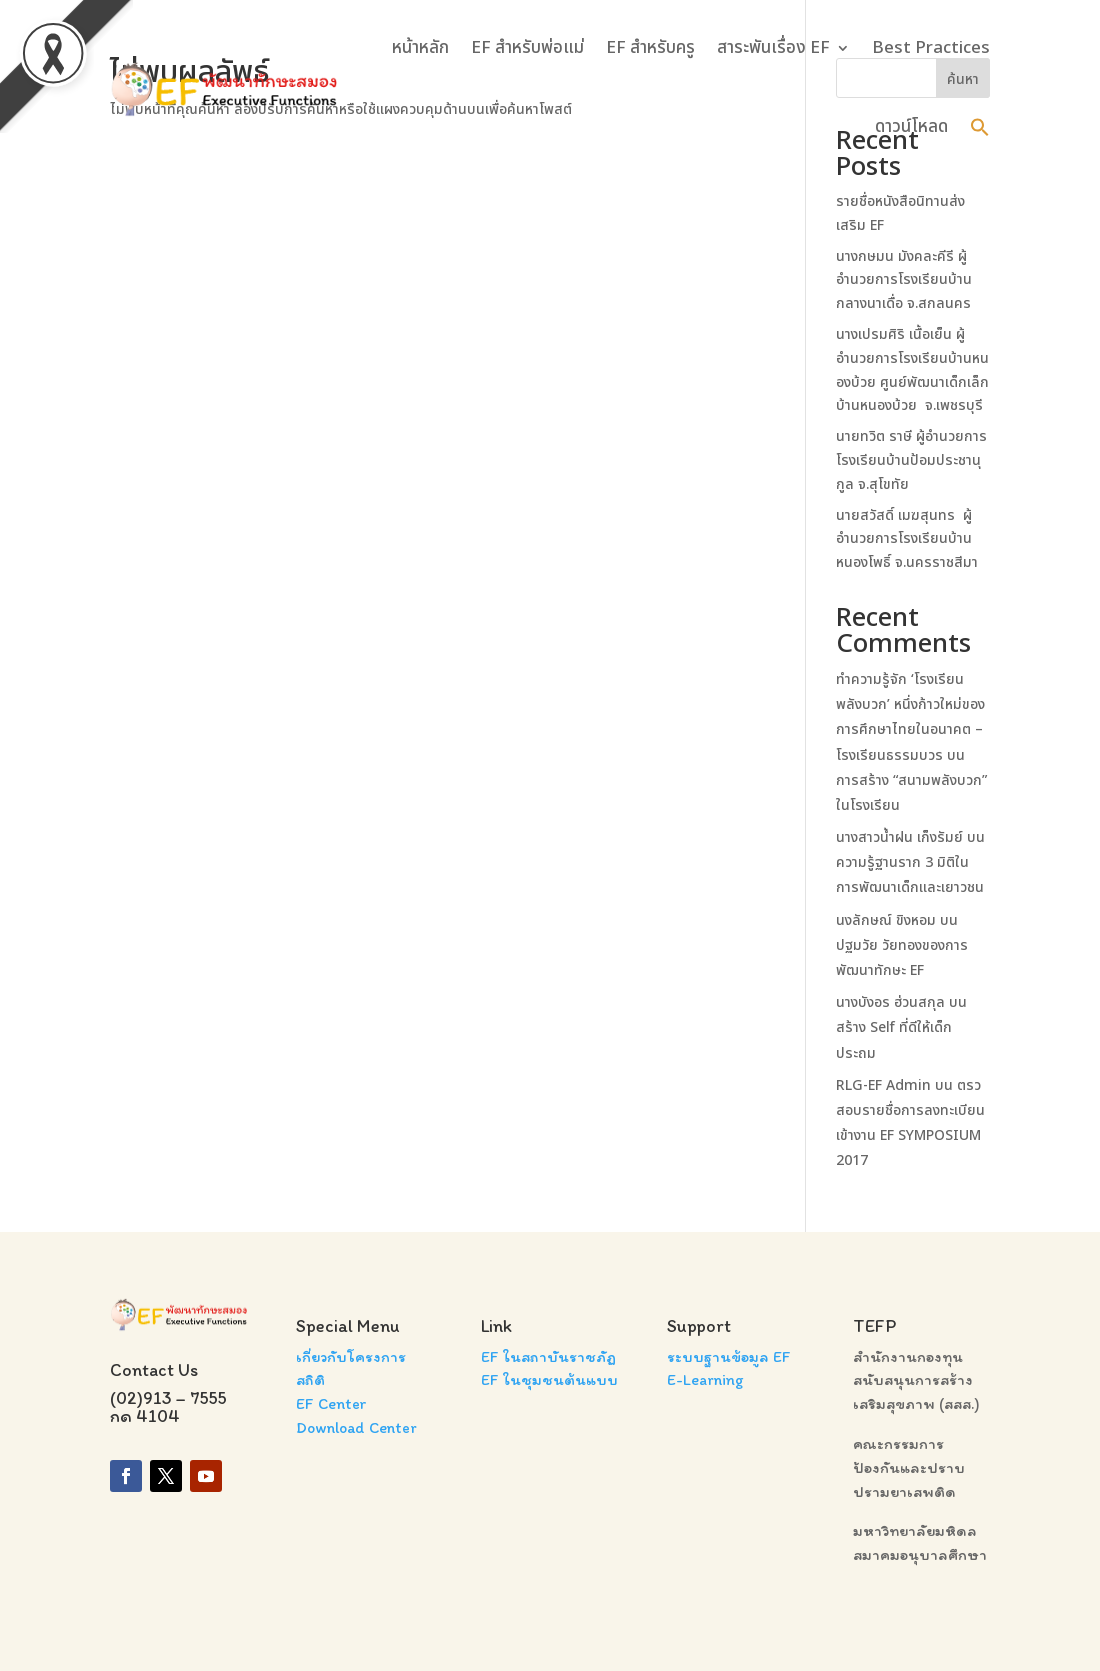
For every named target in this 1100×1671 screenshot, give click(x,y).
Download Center (356, 1427)
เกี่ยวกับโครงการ (351, 1356)
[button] (980, 127)
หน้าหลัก (420, 48)
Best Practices (931, 48)
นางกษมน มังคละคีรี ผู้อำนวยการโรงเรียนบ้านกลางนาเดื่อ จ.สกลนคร (904, 280)
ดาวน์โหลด (911, 127)
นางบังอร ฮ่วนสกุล (890, 1002)
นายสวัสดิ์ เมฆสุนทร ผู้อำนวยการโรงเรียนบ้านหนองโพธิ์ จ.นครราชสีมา (909, 539)
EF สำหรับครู (650, 48)
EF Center (331, 1403)
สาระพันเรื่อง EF (773, 48)
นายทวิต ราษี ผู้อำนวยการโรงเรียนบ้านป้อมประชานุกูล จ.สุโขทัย (911, 460)
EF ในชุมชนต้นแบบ (549, 1379)
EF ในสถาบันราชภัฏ (548, 1356)
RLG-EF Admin (883, 1085)
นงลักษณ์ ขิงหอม (886, 920)
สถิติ (310, 1379)
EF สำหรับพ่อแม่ (527, 48)
